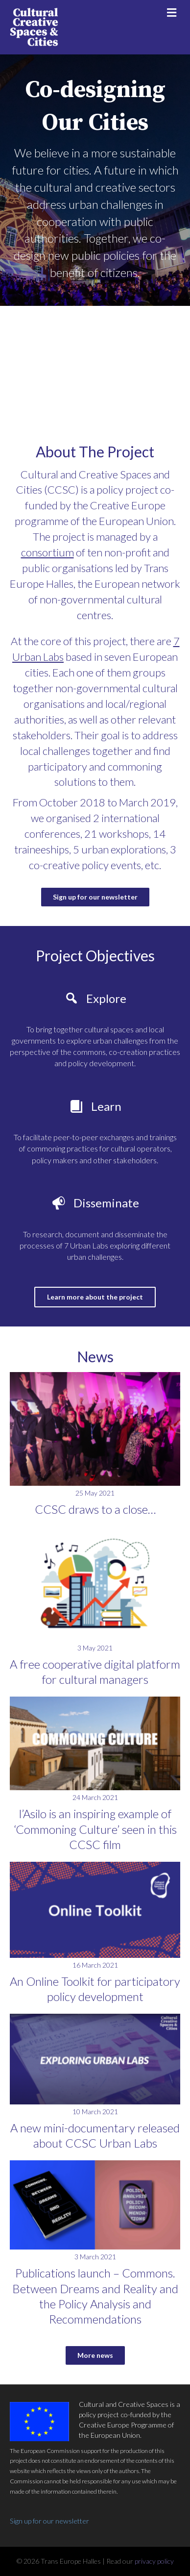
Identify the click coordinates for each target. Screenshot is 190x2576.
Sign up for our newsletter (49, 2521)
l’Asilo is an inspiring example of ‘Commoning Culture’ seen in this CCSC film (95, 1828)
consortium (47, 552)
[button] (95, 897)
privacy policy (154, 2561)
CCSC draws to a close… (95, 1509)
